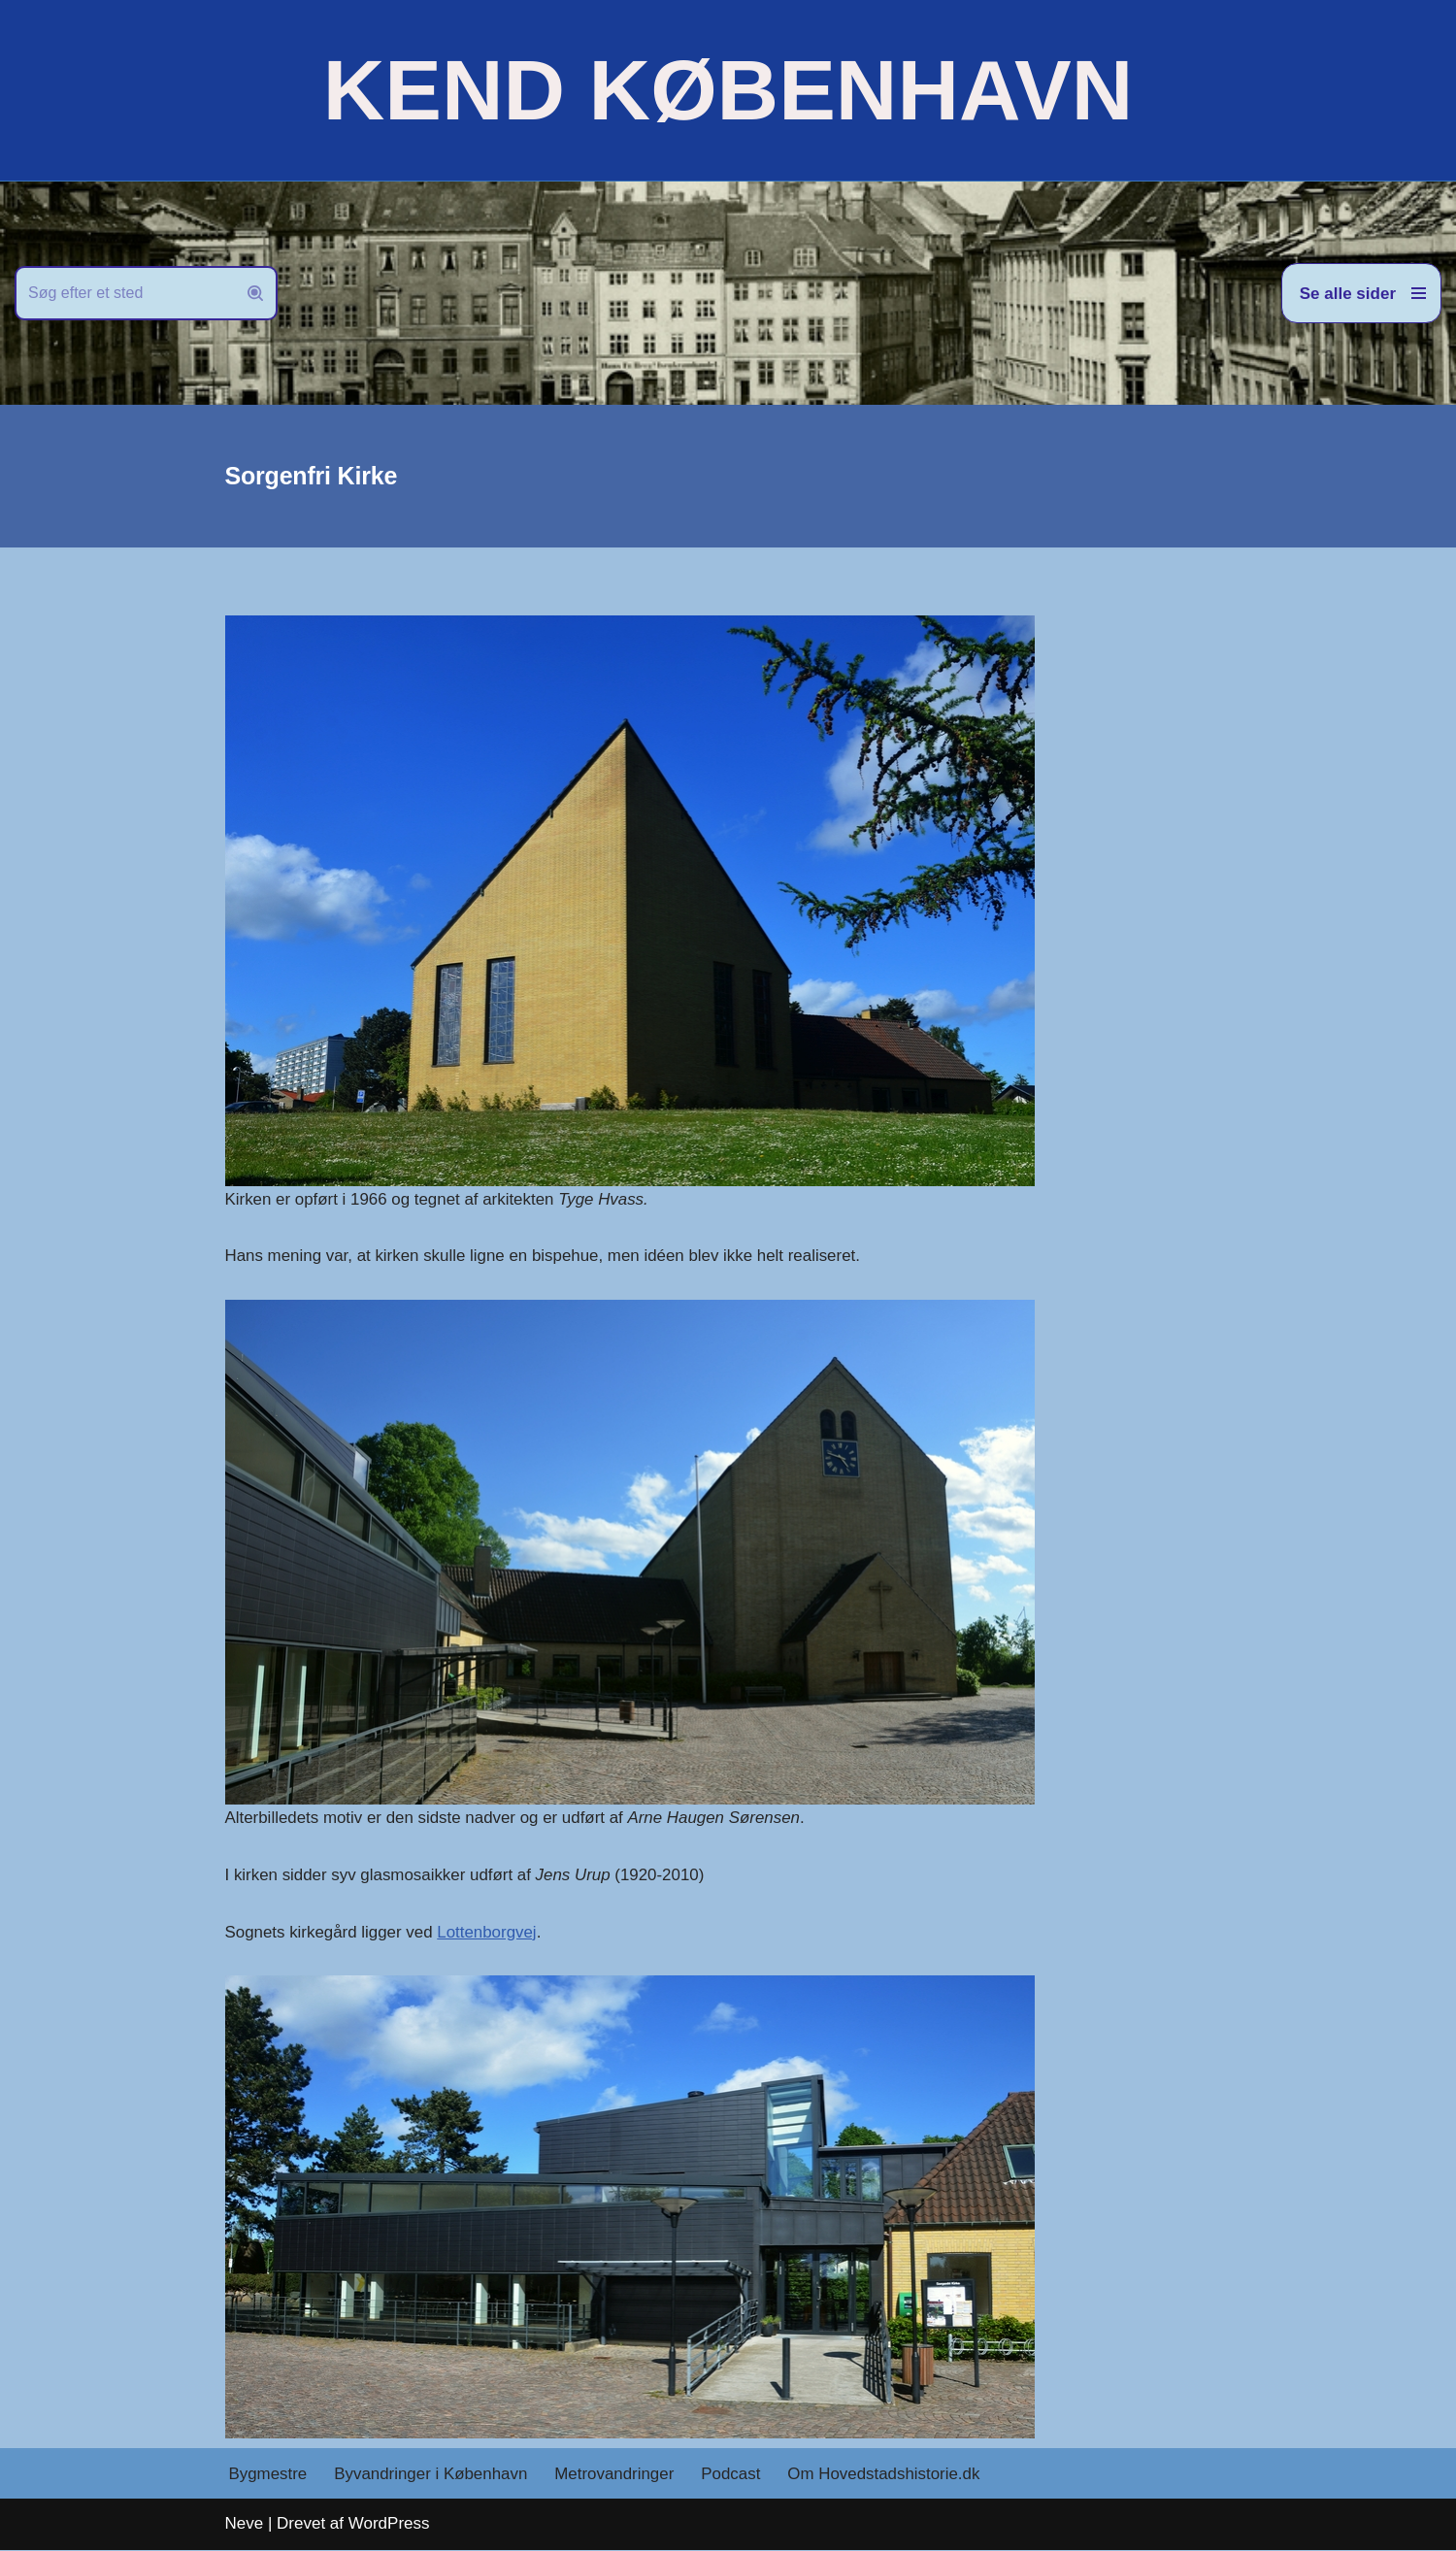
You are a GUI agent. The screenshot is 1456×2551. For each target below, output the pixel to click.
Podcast (733, 2475)
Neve (244, 2524)
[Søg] (124, 293)
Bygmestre (268, 2475)
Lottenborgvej (489, 1933)
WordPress (389, 2524)
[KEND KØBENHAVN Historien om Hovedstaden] (728, 90)
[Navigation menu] (1361, 293)
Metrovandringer (616, 2475)
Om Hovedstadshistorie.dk (886, 2475)
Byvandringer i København (432, 2475)
